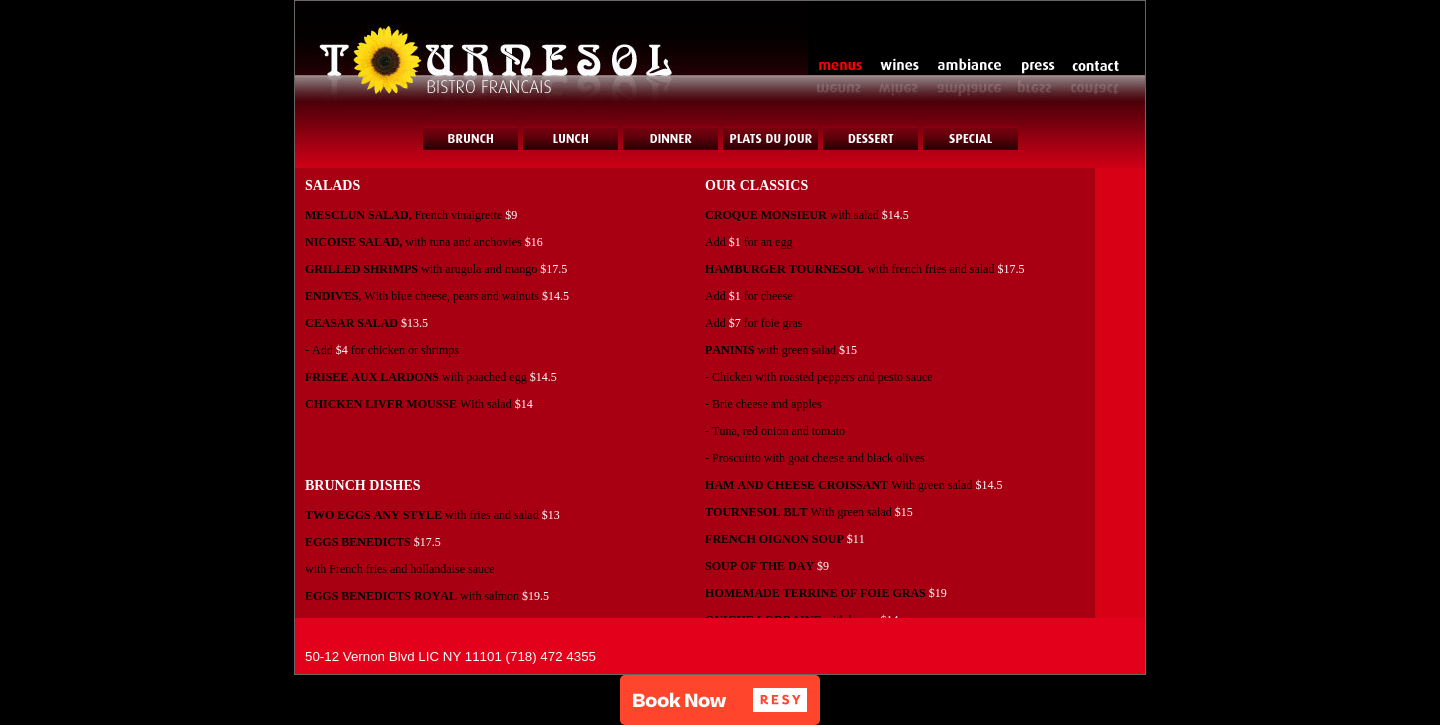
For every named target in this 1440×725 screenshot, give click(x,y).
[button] (720, 700)
